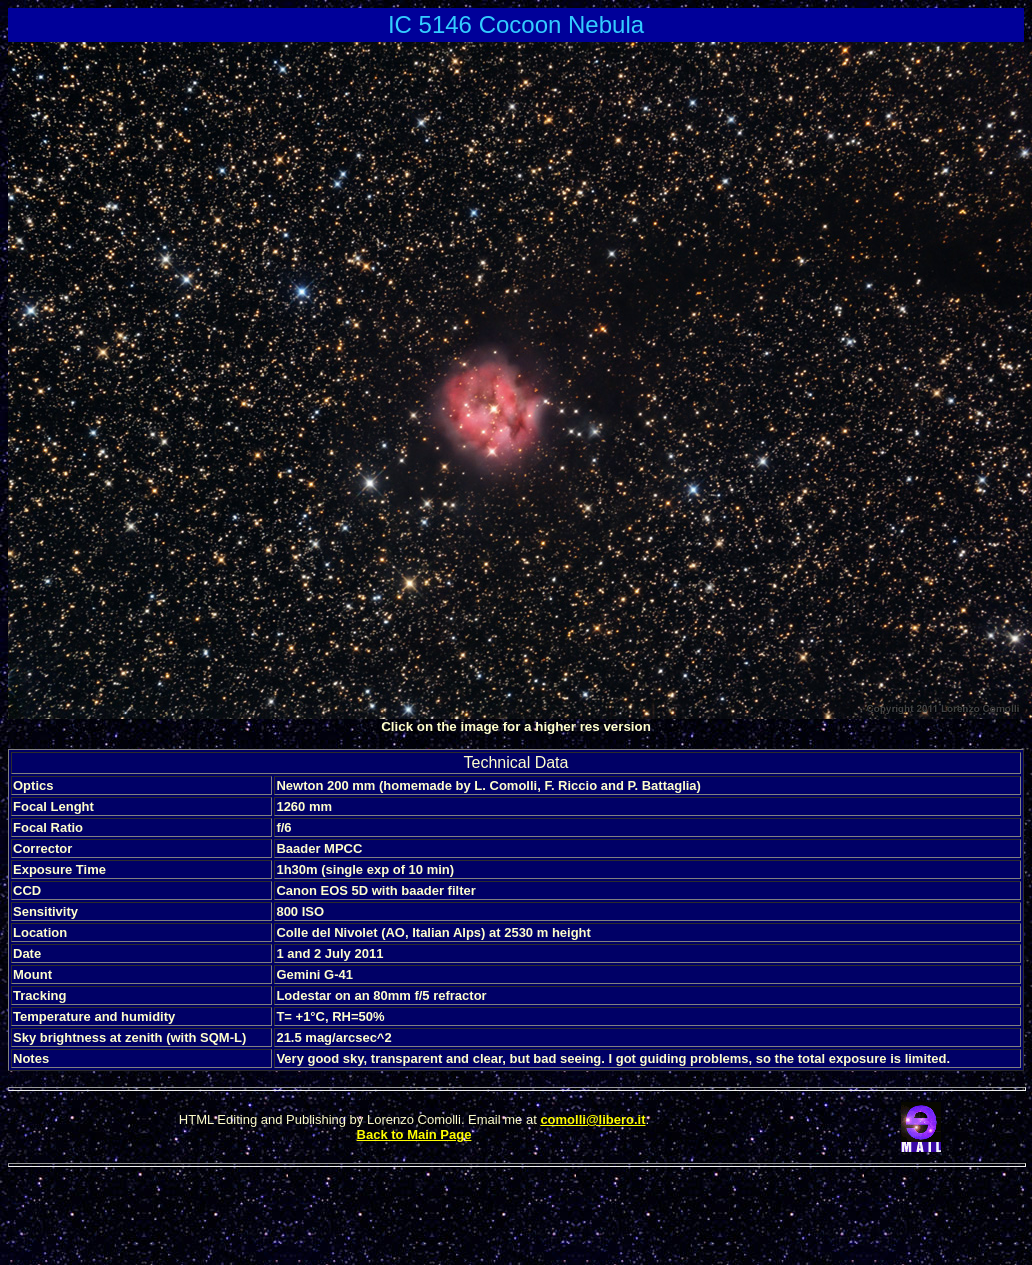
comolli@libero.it (592, 1119)
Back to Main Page (414, 1134)
